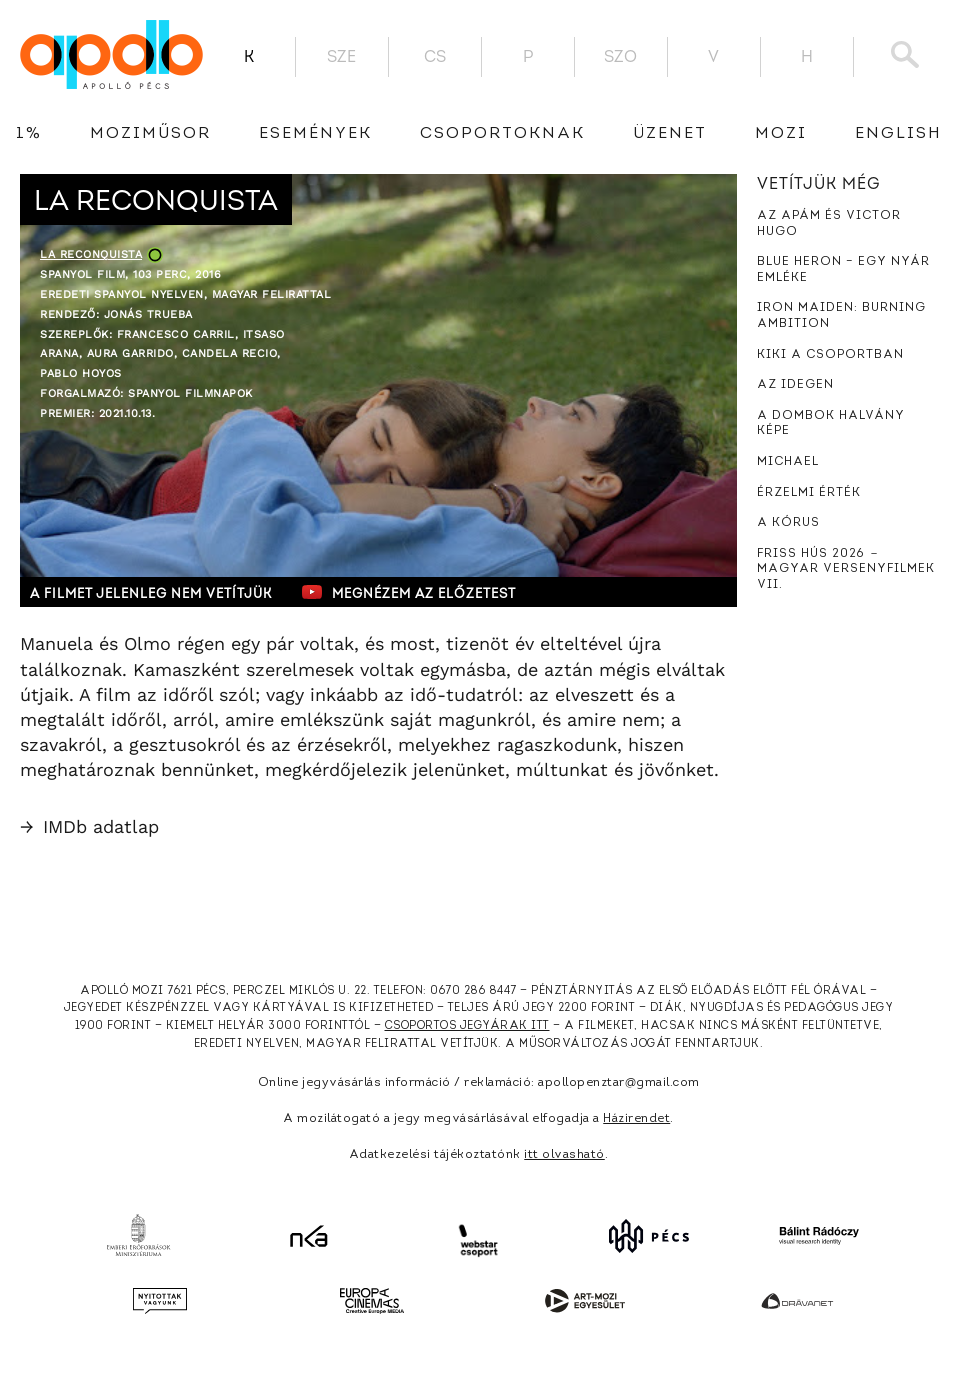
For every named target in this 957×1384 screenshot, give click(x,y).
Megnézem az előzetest (409, 592)
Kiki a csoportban (830, 355)
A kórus (788, 523)
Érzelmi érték (809, 493)
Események (315, 134)
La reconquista (91, 254)
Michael (788, 462)
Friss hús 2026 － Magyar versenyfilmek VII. (846, 569)
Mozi (781, 134)
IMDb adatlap (89, 826)
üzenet (670, 134)
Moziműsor (150, 134)
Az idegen (795, 385)
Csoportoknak (502, 134)
